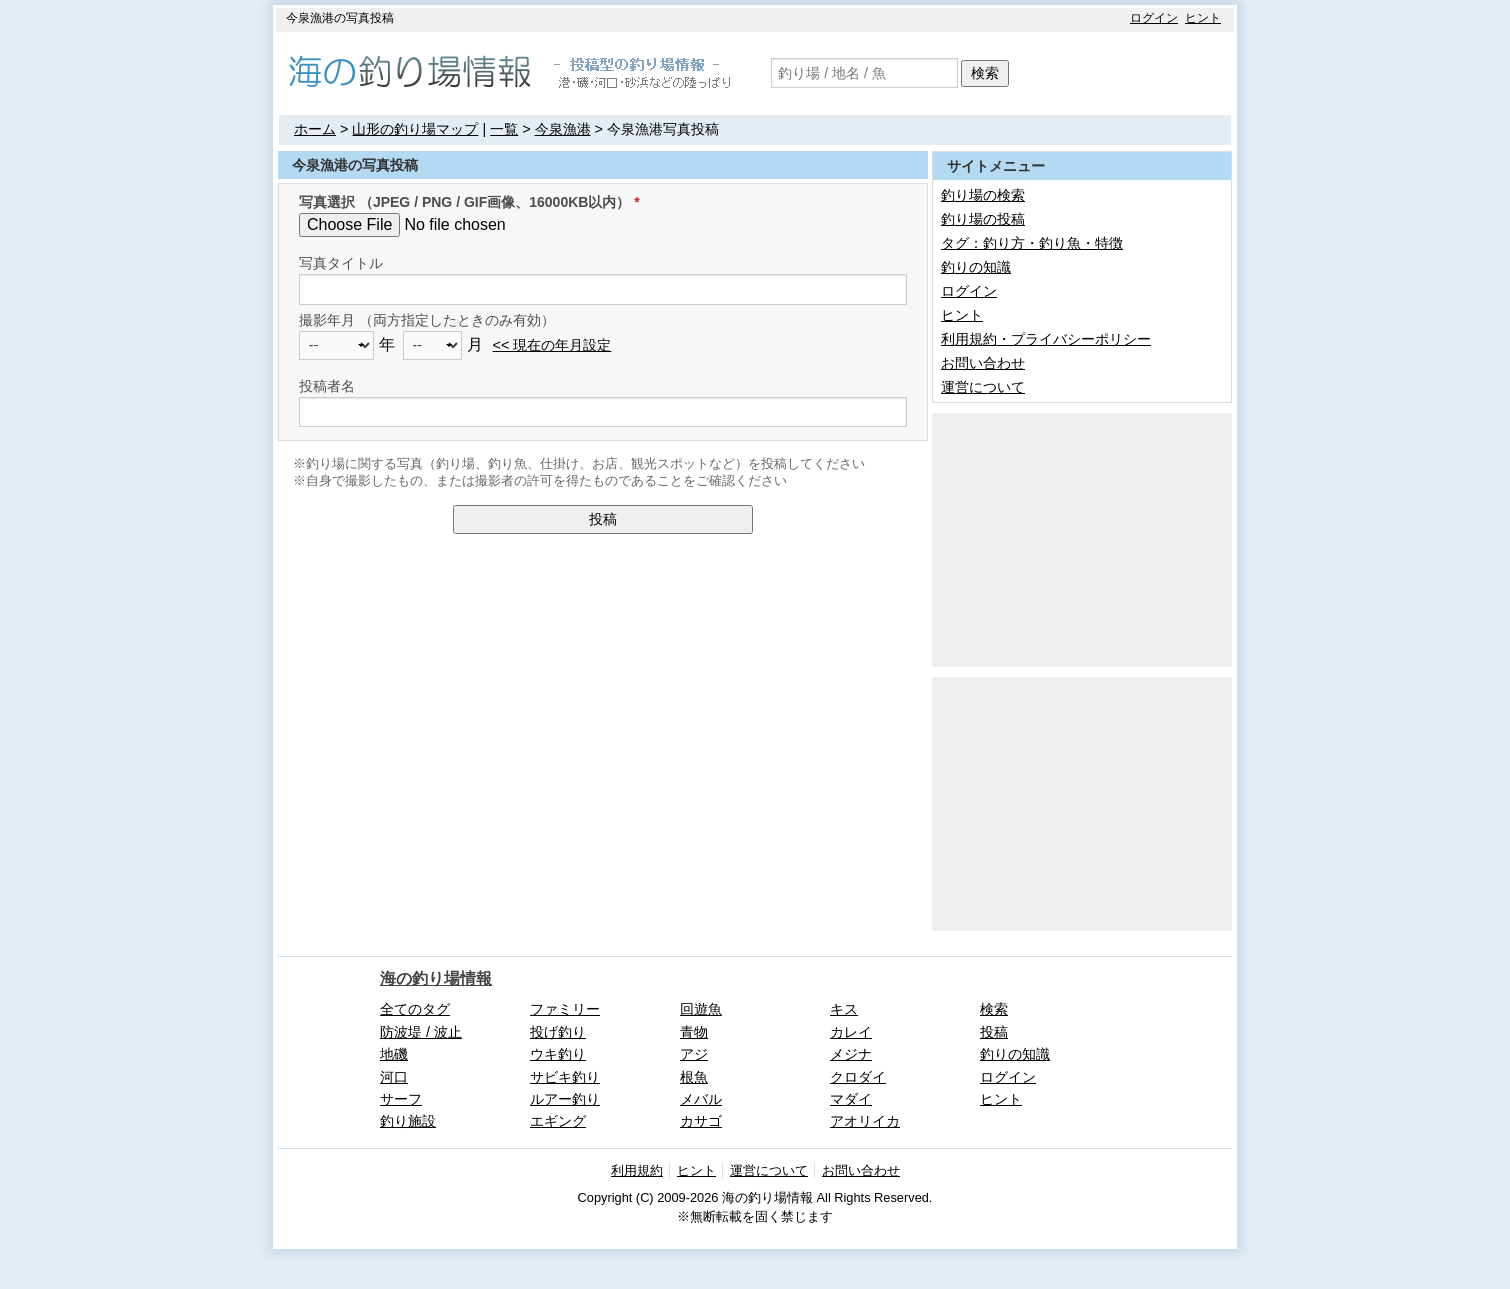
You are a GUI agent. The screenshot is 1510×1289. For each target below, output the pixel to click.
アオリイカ (865, 1121)
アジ (694, 1054)
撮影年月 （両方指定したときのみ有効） (427, 320)
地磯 (394, 1054)
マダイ (851, 1099)
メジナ (851, 1054)
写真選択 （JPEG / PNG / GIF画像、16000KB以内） (464, 202)
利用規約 (637, 1170)
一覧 (504, 129)
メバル (701, 1099)
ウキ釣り (558, 1054)
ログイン (1154, 18)
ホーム (315, 129)
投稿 (603, 519)
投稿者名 (327, 386)
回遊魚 (701, 1009)
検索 (985, 73)
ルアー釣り (565, 1099)
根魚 (694, 1077)
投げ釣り (558, 1032)
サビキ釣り (565, 1077)
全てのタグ (415, 1009)
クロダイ (858, 1077)
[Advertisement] (1082, 538)
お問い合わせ (983, 363)
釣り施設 (408, 1121)
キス (844, 1009)
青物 (694, 1032)
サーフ (401, 1099)
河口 (394, 1077)
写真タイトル (341, 263)
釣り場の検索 (983, 195)
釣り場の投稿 (983, 219)
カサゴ (701, 1121)
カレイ (851, 1032)
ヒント (1203, 18)
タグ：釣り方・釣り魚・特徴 (1032, 243)
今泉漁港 (563, 129)
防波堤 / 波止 (421, 1032)
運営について (983, 387)
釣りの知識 (976, 267)
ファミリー (565, 1009)
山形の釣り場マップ (415, 129)
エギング (558, 1121)
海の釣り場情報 (436, 978)
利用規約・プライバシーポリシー (1046, 339)
